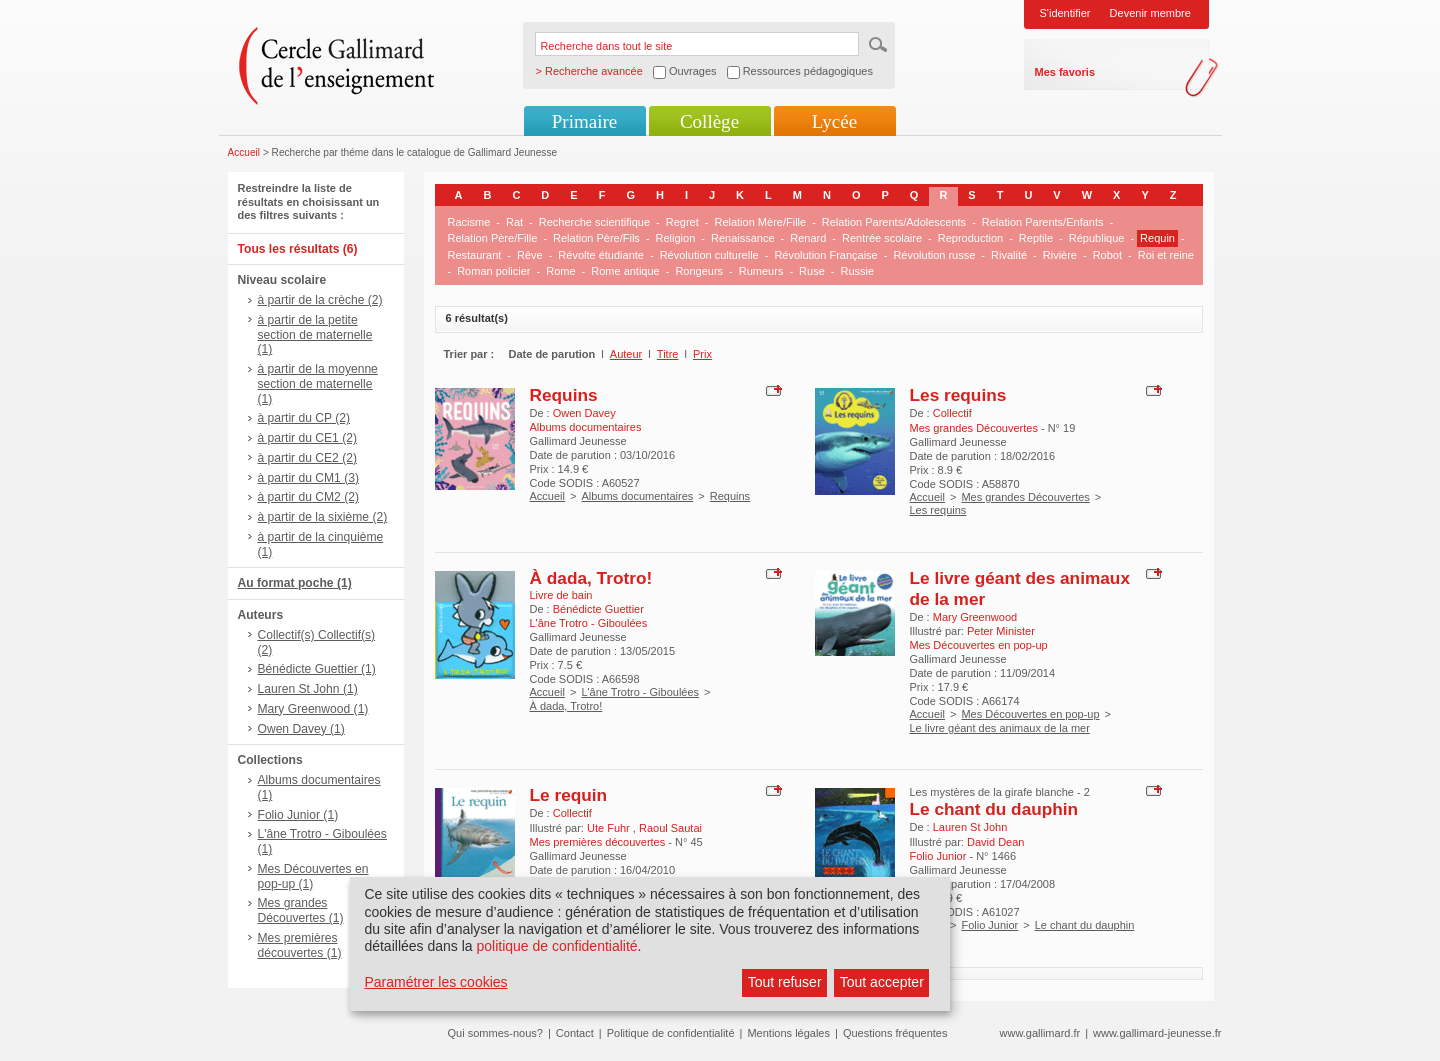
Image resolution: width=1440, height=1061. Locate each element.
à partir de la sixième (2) (323, 517)
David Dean (995, 842)
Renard (808, 238)
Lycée (834, 121)
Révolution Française (825, 255)
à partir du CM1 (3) (309, 478)
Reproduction (970, 238)
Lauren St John (970, 827)
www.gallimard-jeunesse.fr (1157, 1033)
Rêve (530, 255)
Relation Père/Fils (596, 238)
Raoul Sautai (670, 828)
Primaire (584, 121)
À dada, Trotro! (591, 578)
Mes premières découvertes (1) (300, 945)
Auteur (626, 354)
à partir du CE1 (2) (307, 438)
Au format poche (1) (295, 583)
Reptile (1036, 238)
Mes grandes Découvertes (1025, 497)
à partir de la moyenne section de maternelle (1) (318, 384)
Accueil (244, 152)
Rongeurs (699, 271)
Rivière (1060, 255)
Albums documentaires (637, 496)
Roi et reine (1166, 255)
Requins (564, 395)
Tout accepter (882, 982)
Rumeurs (761, 271)
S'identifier (1065, 13)
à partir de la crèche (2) (320, 300)
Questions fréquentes (895, 1033)
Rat (514, 222)
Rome (560, 271)
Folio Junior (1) (298, 815)
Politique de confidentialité (671, 1033)
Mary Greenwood (975, 617)
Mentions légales (788, 1033)
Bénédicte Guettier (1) (317, 669)
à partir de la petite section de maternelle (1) (315, 335)
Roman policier (493, 271)
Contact (575, 1033)
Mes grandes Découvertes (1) (301, 910)
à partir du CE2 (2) (307, 458)
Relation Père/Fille (493, 238)
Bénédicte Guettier (598, 609)
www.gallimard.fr (1040, 1033)
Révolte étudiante (601, 255)
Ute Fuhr (610, 828)
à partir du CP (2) (304, 418)
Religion (676, 238)
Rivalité (1009, 255)
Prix (702, 354)
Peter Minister (1001, 631)
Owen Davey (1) (301, 729)
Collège (709, 121)
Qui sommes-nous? (495, 1033)
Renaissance (743, 238)
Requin (1157, 238)
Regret (682, 222)
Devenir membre (1150, 13)
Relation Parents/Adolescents (894, 222)
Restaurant (475, 255)
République (1097, 238)
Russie (857, 271)
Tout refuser (785, 982)
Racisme (469, 222)
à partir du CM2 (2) (309, 497)
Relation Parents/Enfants (1043, 222)
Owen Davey (584, 413)
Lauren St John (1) (308, 689)
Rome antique (625, 271)
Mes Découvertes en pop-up (1030, 714)
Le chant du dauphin (994, 809)
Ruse (812, 271)
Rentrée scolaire (882, 238)
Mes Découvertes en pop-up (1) (313, 876)
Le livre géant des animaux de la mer (1000, 728)
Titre (668, 354)
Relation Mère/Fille (760, 222)
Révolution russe (934, 255)
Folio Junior (989, 925)
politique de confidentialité (556, 946)
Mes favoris (1065, 72)
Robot (1107, 255)
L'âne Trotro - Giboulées (640, 692)
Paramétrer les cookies (435, 982)
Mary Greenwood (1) (313, 709)
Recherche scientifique (594, 222)
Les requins (958, 395)
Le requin (569, 795)
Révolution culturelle (709, 255)
